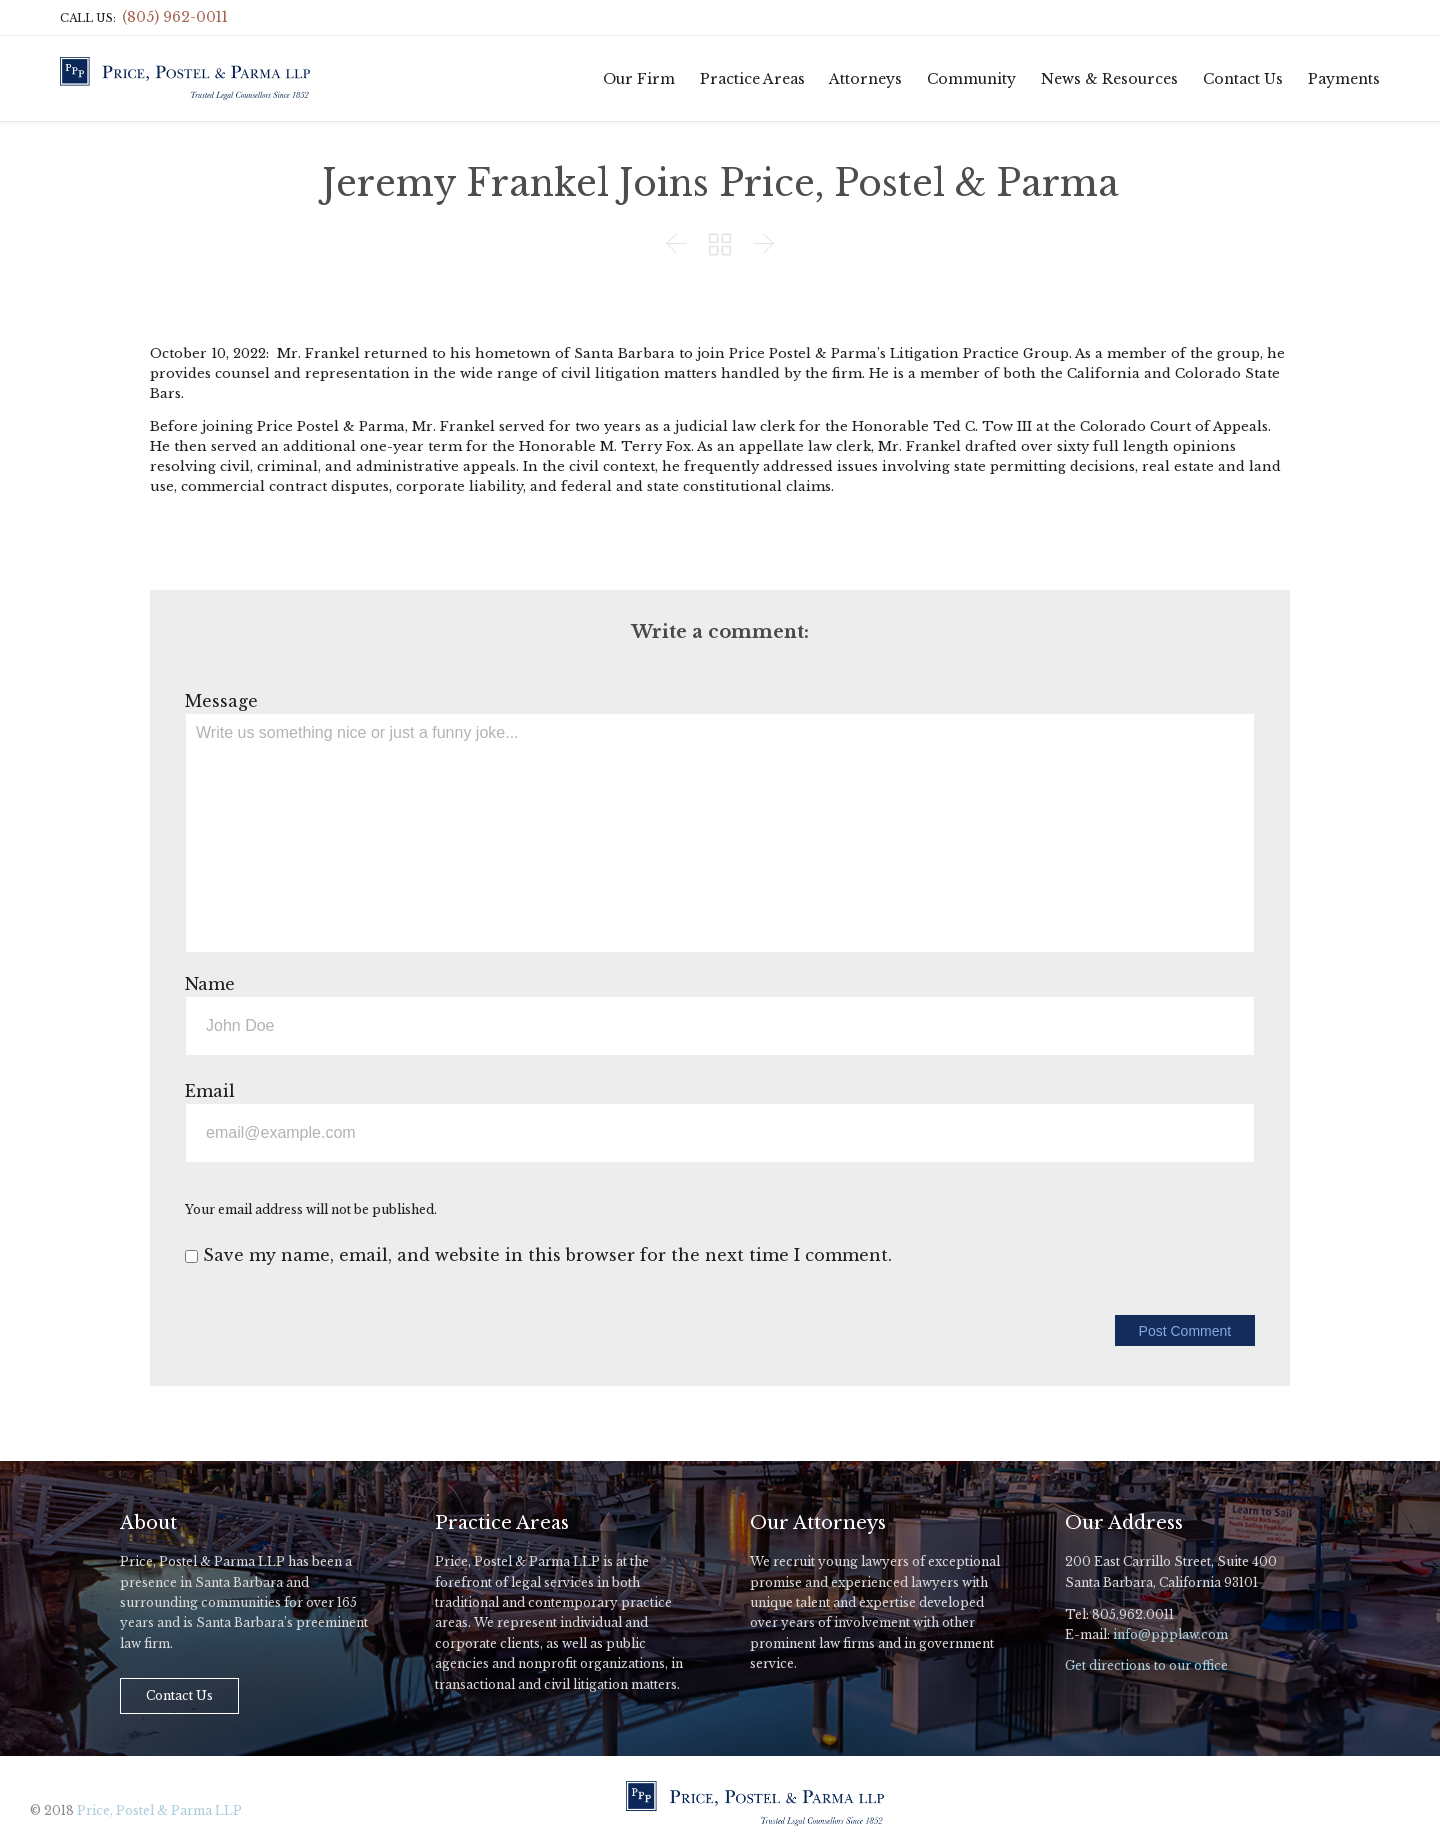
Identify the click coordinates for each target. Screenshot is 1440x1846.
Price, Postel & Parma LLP (159, 1810)
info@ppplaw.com (1170, 1634)
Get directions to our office (1146, 1665)
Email (210, 1091)
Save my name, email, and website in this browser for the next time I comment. (538, 1255)
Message (221, 701)
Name (210, 984)
